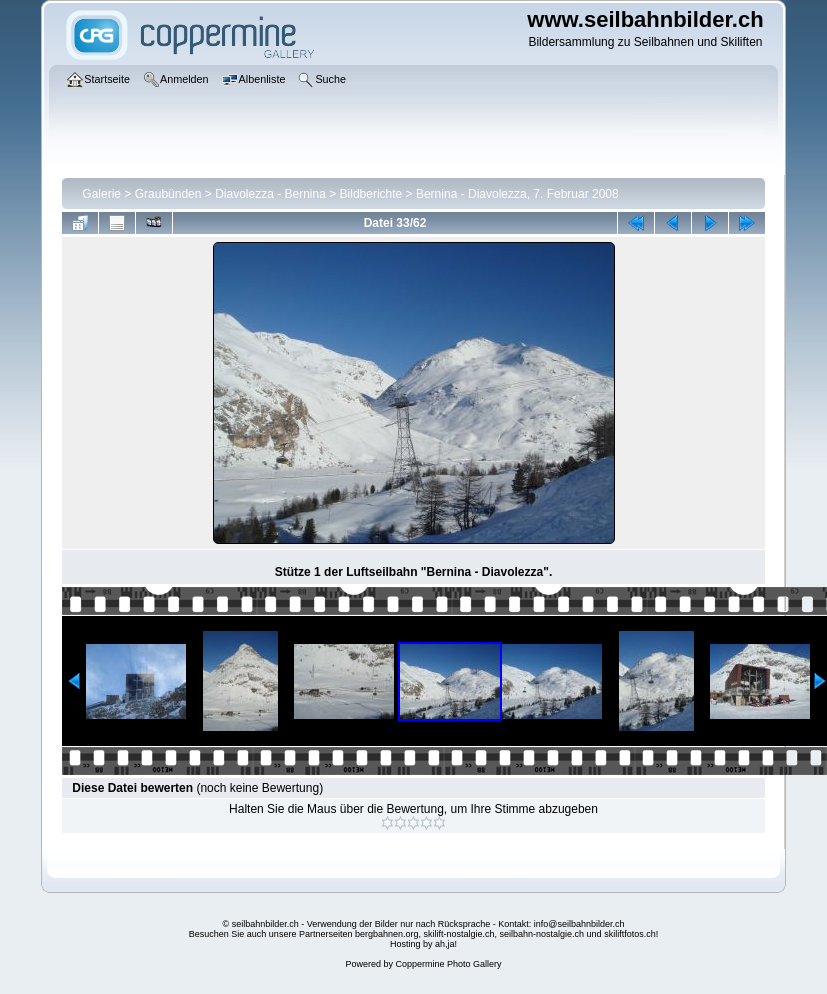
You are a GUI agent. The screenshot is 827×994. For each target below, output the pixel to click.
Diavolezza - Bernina (270, 194)
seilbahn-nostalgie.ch (542, 934)
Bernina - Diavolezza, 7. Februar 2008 (517, 194)
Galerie (101, 194)
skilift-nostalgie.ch (459, 934)
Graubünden (168, 194)
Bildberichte (371, 194)
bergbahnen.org (387, 934)
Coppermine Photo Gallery (448, 964)
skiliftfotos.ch (630, 934)
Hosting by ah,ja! (423, 944)
